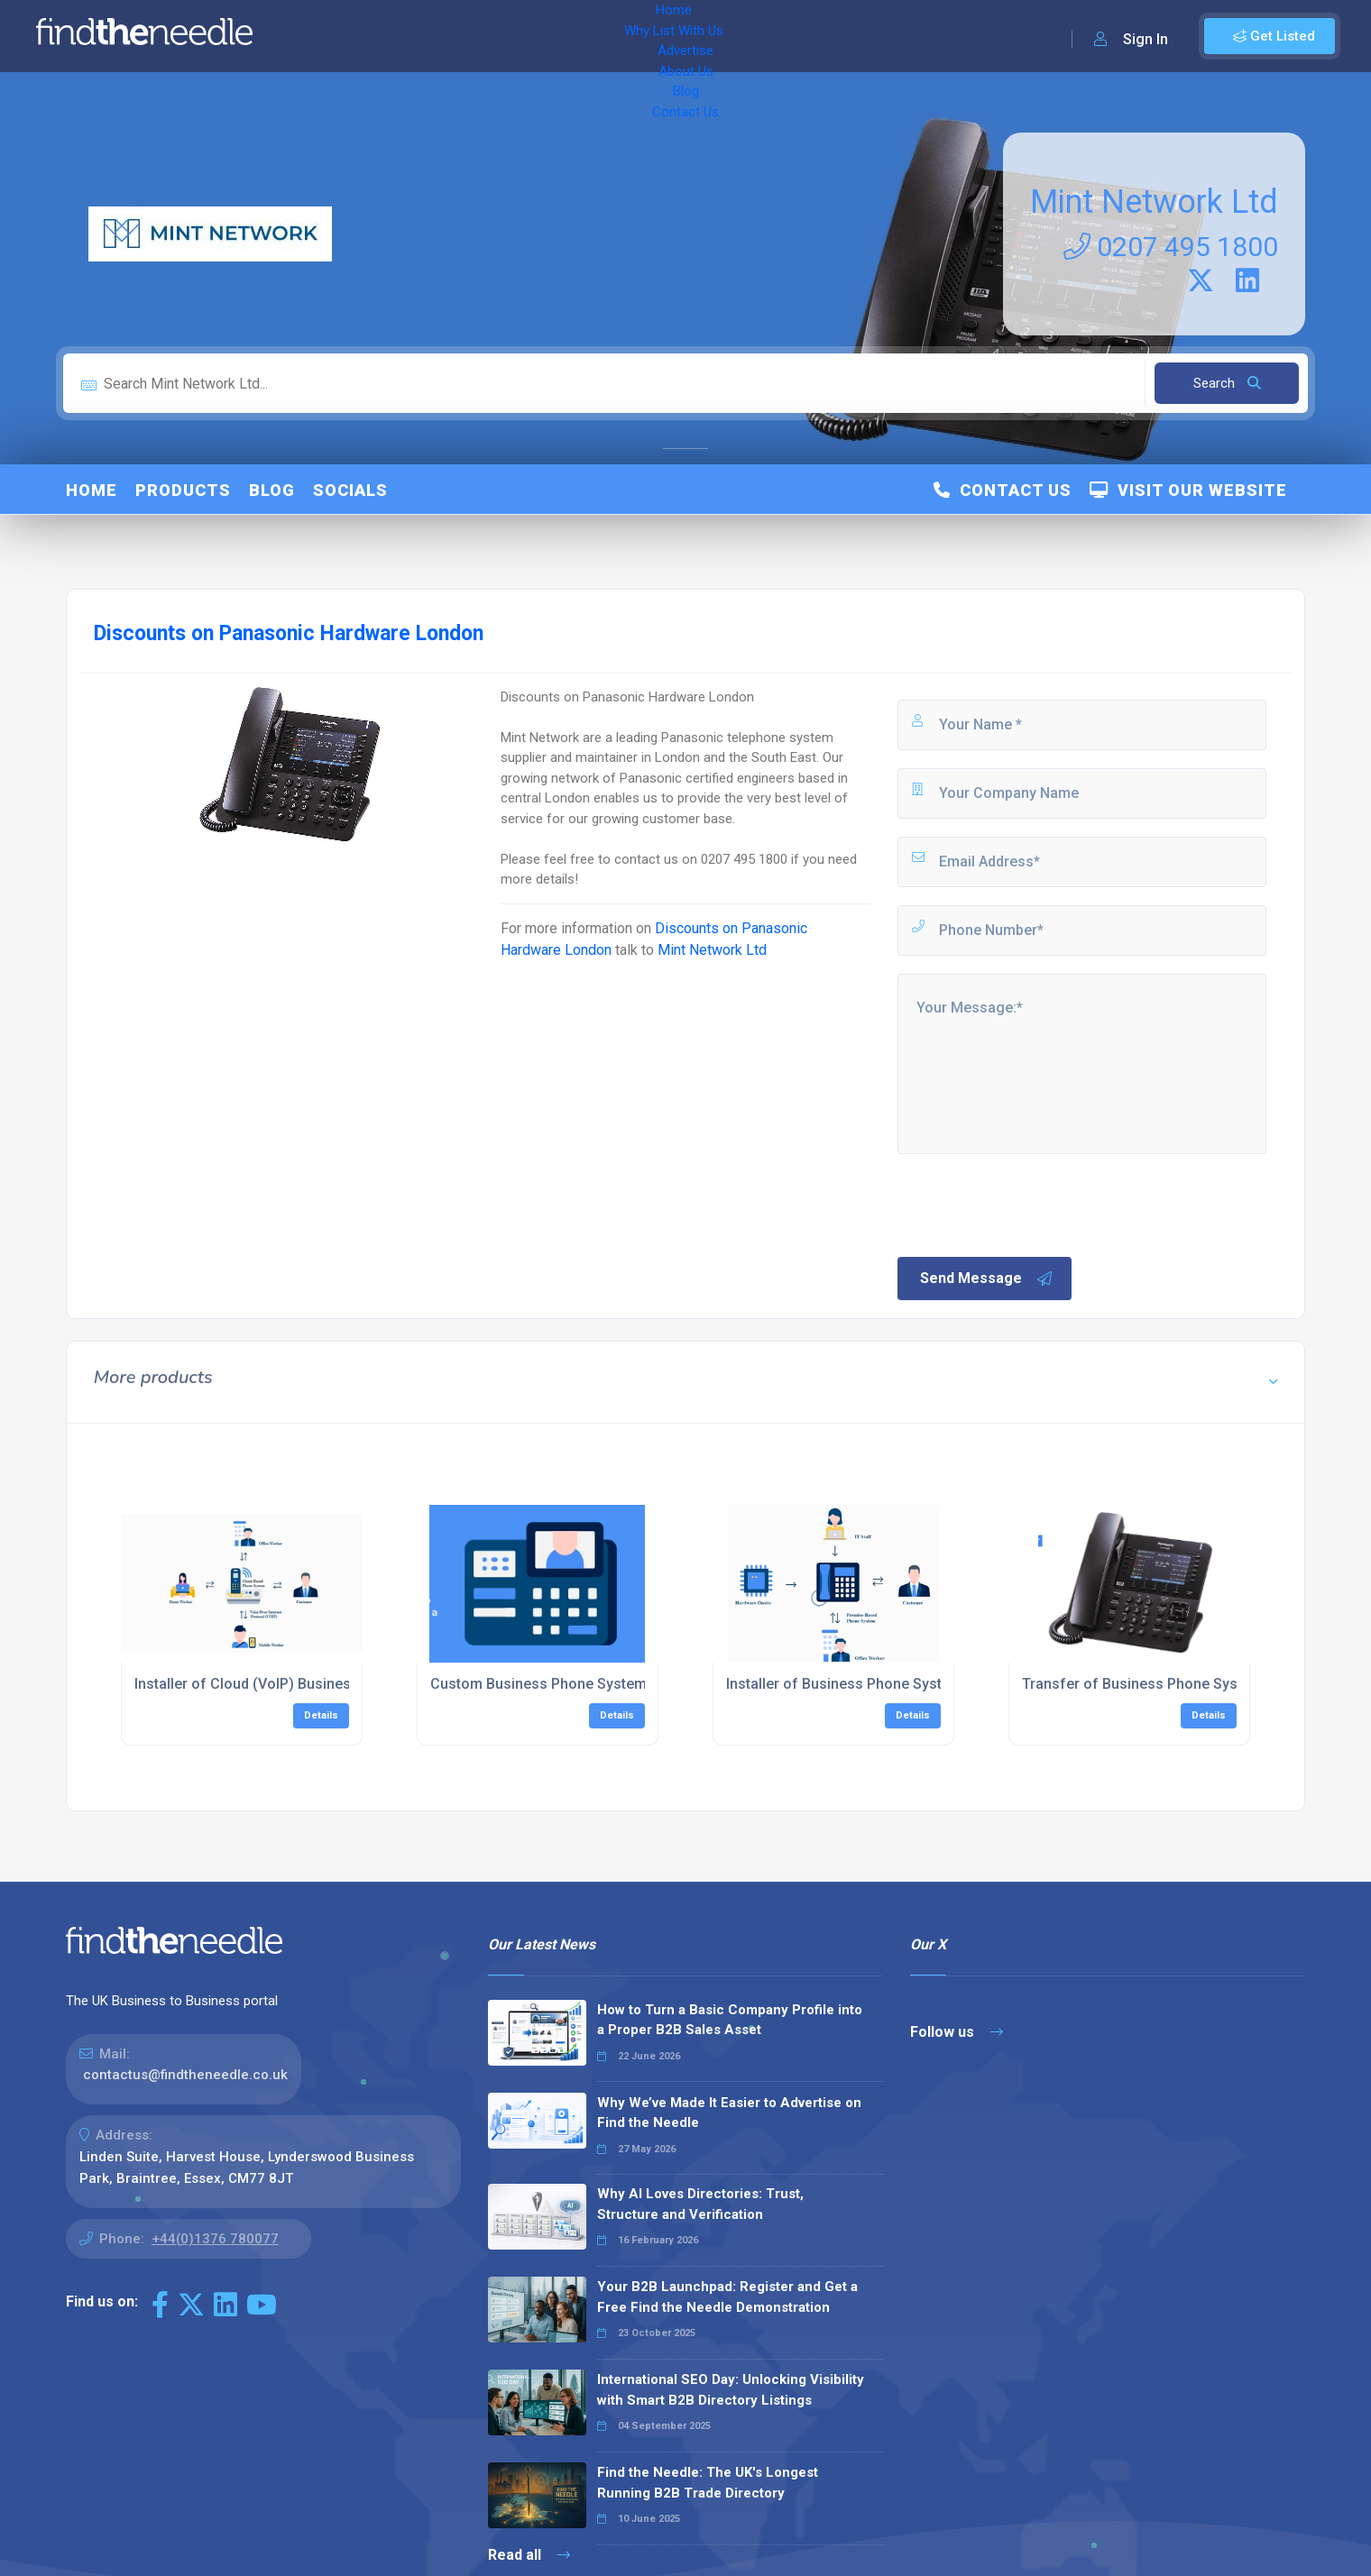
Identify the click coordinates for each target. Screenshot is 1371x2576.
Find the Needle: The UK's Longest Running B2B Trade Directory (707, 2482)
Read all (529, 2554)
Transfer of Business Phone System (1142, 1683)
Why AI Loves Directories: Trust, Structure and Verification (700, 2204)
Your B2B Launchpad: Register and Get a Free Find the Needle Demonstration (727, 2296)
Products (183, 490)
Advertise (515, 36)
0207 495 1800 (1170, 246)
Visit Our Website (1188, 490)
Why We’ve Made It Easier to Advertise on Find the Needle (729, 2113)
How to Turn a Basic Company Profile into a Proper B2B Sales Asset (729, 2020)
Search (1227, 383)
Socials (350, 490)
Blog (658, 36)
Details (321, 1715)
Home (318, 36)
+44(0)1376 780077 (215, 2239)
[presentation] (1032, 1204)
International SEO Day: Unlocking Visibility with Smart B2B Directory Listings (730, 2389)
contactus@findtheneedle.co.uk (185, 2075)
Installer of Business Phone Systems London (875, 1683)
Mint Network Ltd (1154, 202)
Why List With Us (411, 36)
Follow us (956, 2031)
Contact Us (728, 36)
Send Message (987, 1279)
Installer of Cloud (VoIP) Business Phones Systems (304, 1683)
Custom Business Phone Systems (542, 1683)
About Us (595, 36)
